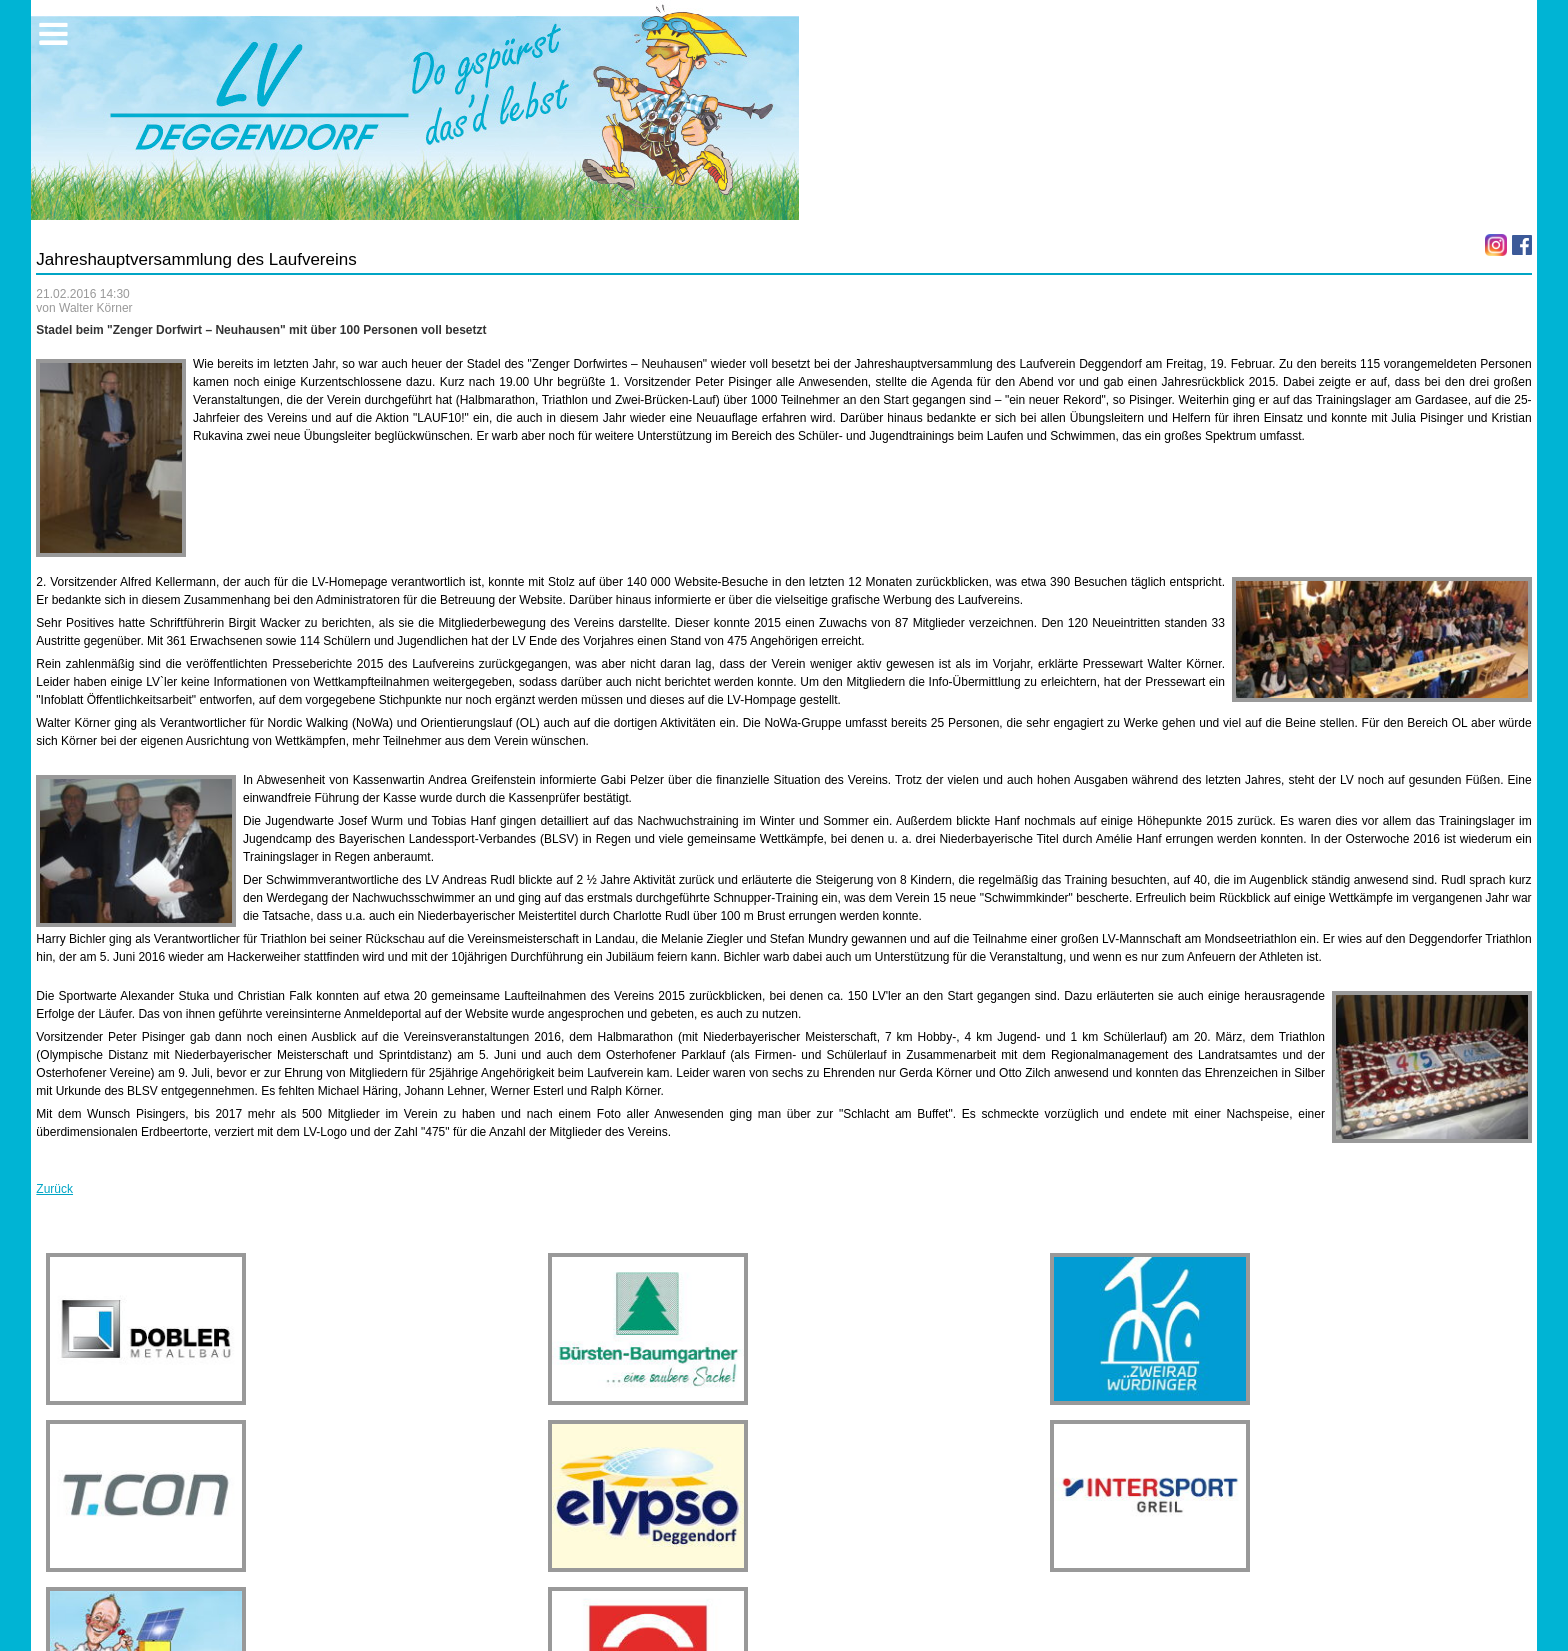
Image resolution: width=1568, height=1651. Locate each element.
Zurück (54, 1189)
